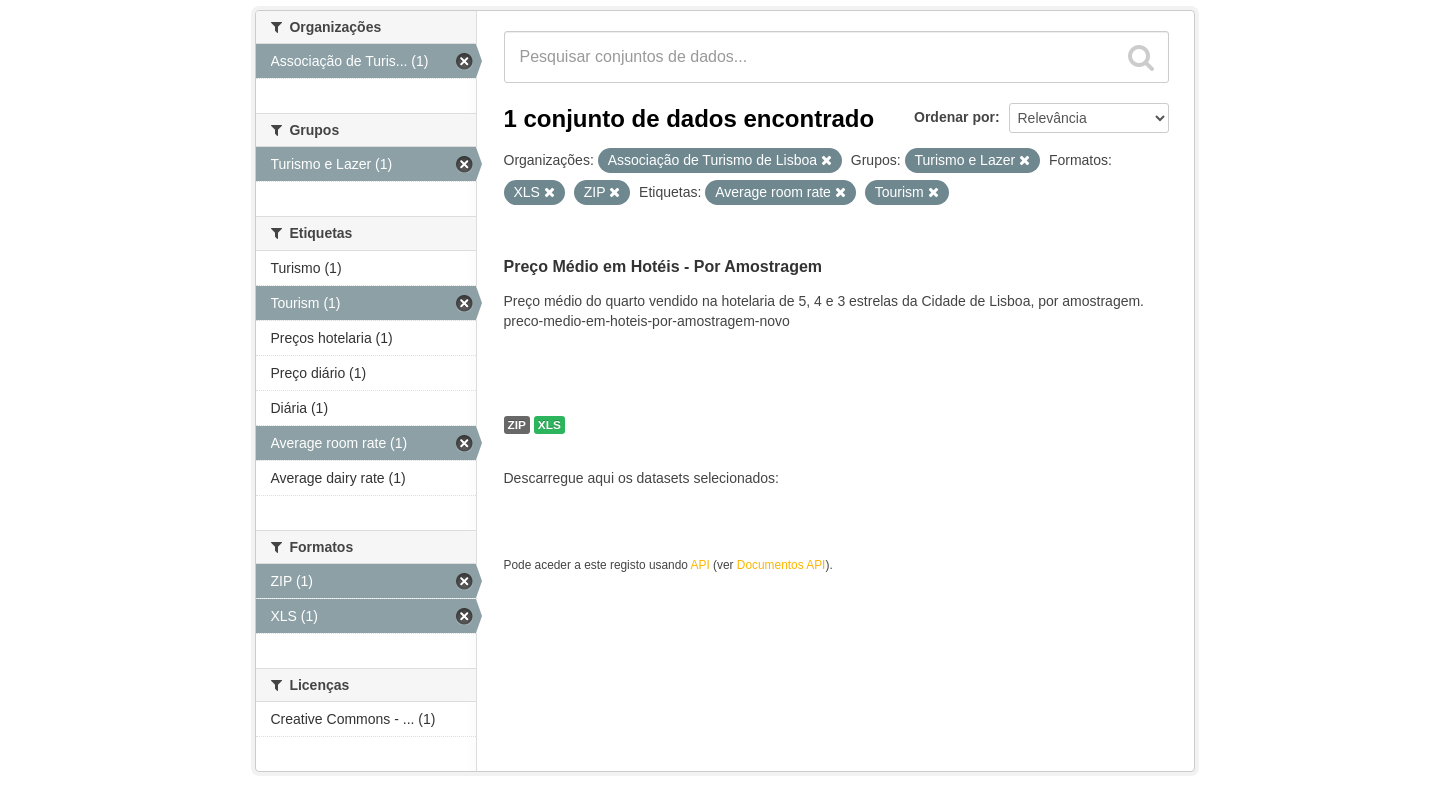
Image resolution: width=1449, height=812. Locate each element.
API (700, 565)
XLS (549, 425)
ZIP (517, 425)
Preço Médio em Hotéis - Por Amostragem (663, 266)
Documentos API (781, 565)
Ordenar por (954, 117)
